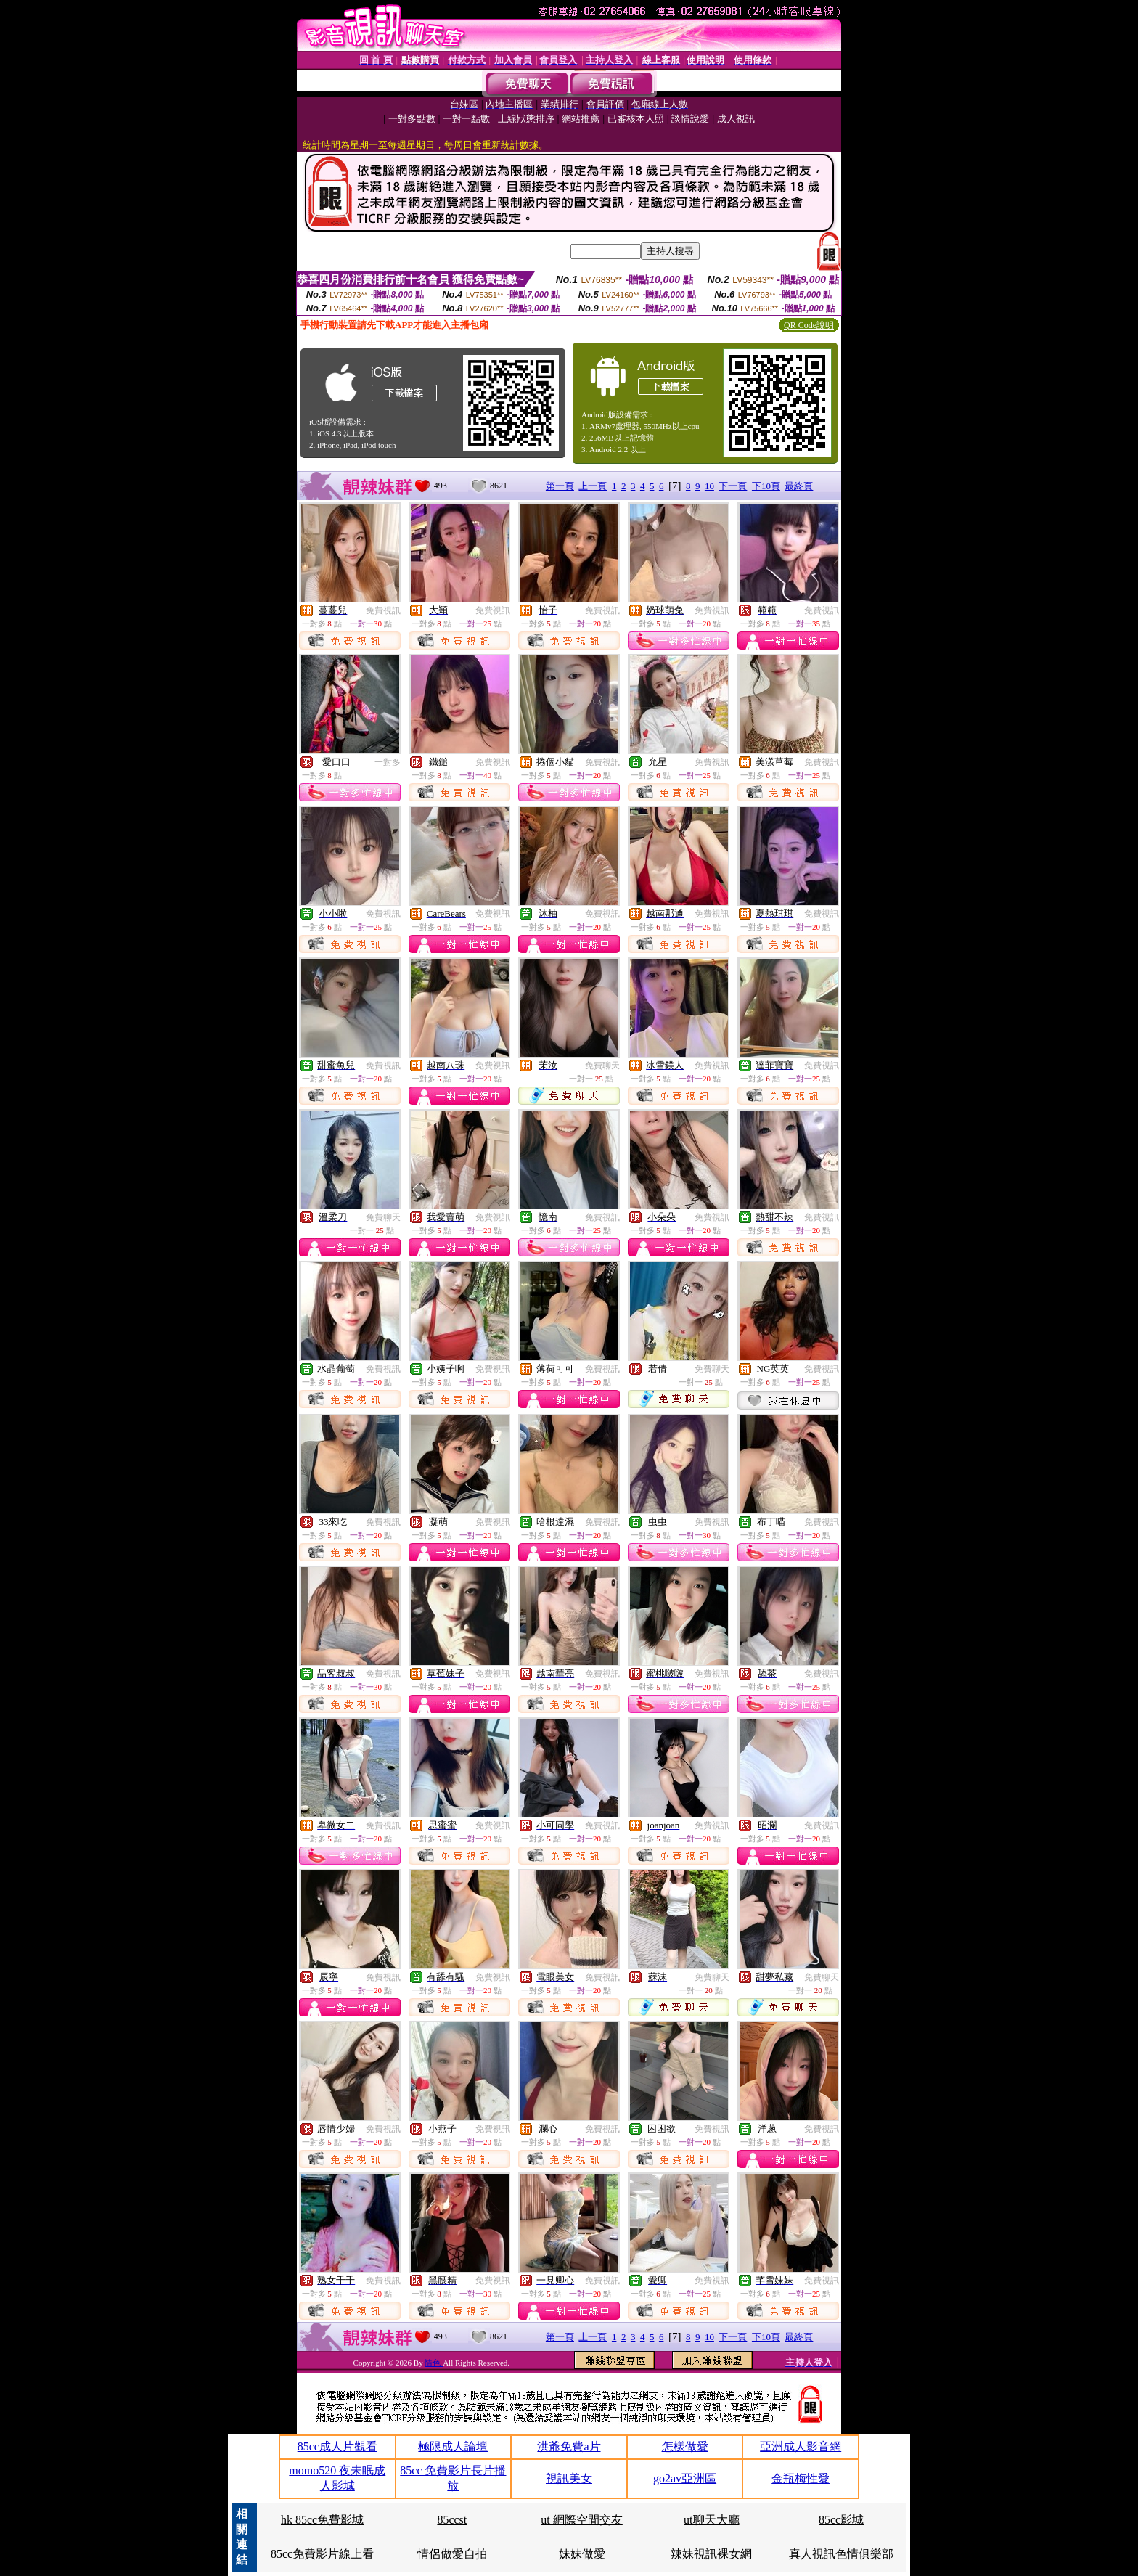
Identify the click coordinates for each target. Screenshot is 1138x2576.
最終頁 (799, 486)
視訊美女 (569, 2478)
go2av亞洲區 (684, 2478)
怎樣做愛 (685, 2446)
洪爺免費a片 (568, 2446)
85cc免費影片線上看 (322, 2554)
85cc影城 (841, 2520)
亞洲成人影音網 (800, 2446)
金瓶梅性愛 (800, 2478)
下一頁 (733, 486)
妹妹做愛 (582, 2554)
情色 (434, 2362)
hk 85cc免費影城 (322, 2520)
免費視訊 (383, 610)
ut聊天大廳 (711, 2520)
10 (709, 486)
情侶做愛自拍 (452, 2554)
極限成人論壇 (453, 2446)
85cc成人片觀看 (337, 2446)
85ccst (452, 2520)
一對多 (387, 762)
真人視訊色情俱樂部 (841, 2554)
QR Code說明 (809, 325)
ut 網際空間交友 (581, 2520)
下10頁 (766, 486)
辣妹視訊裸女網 (711, 2554)
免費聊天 (602, 1065)
